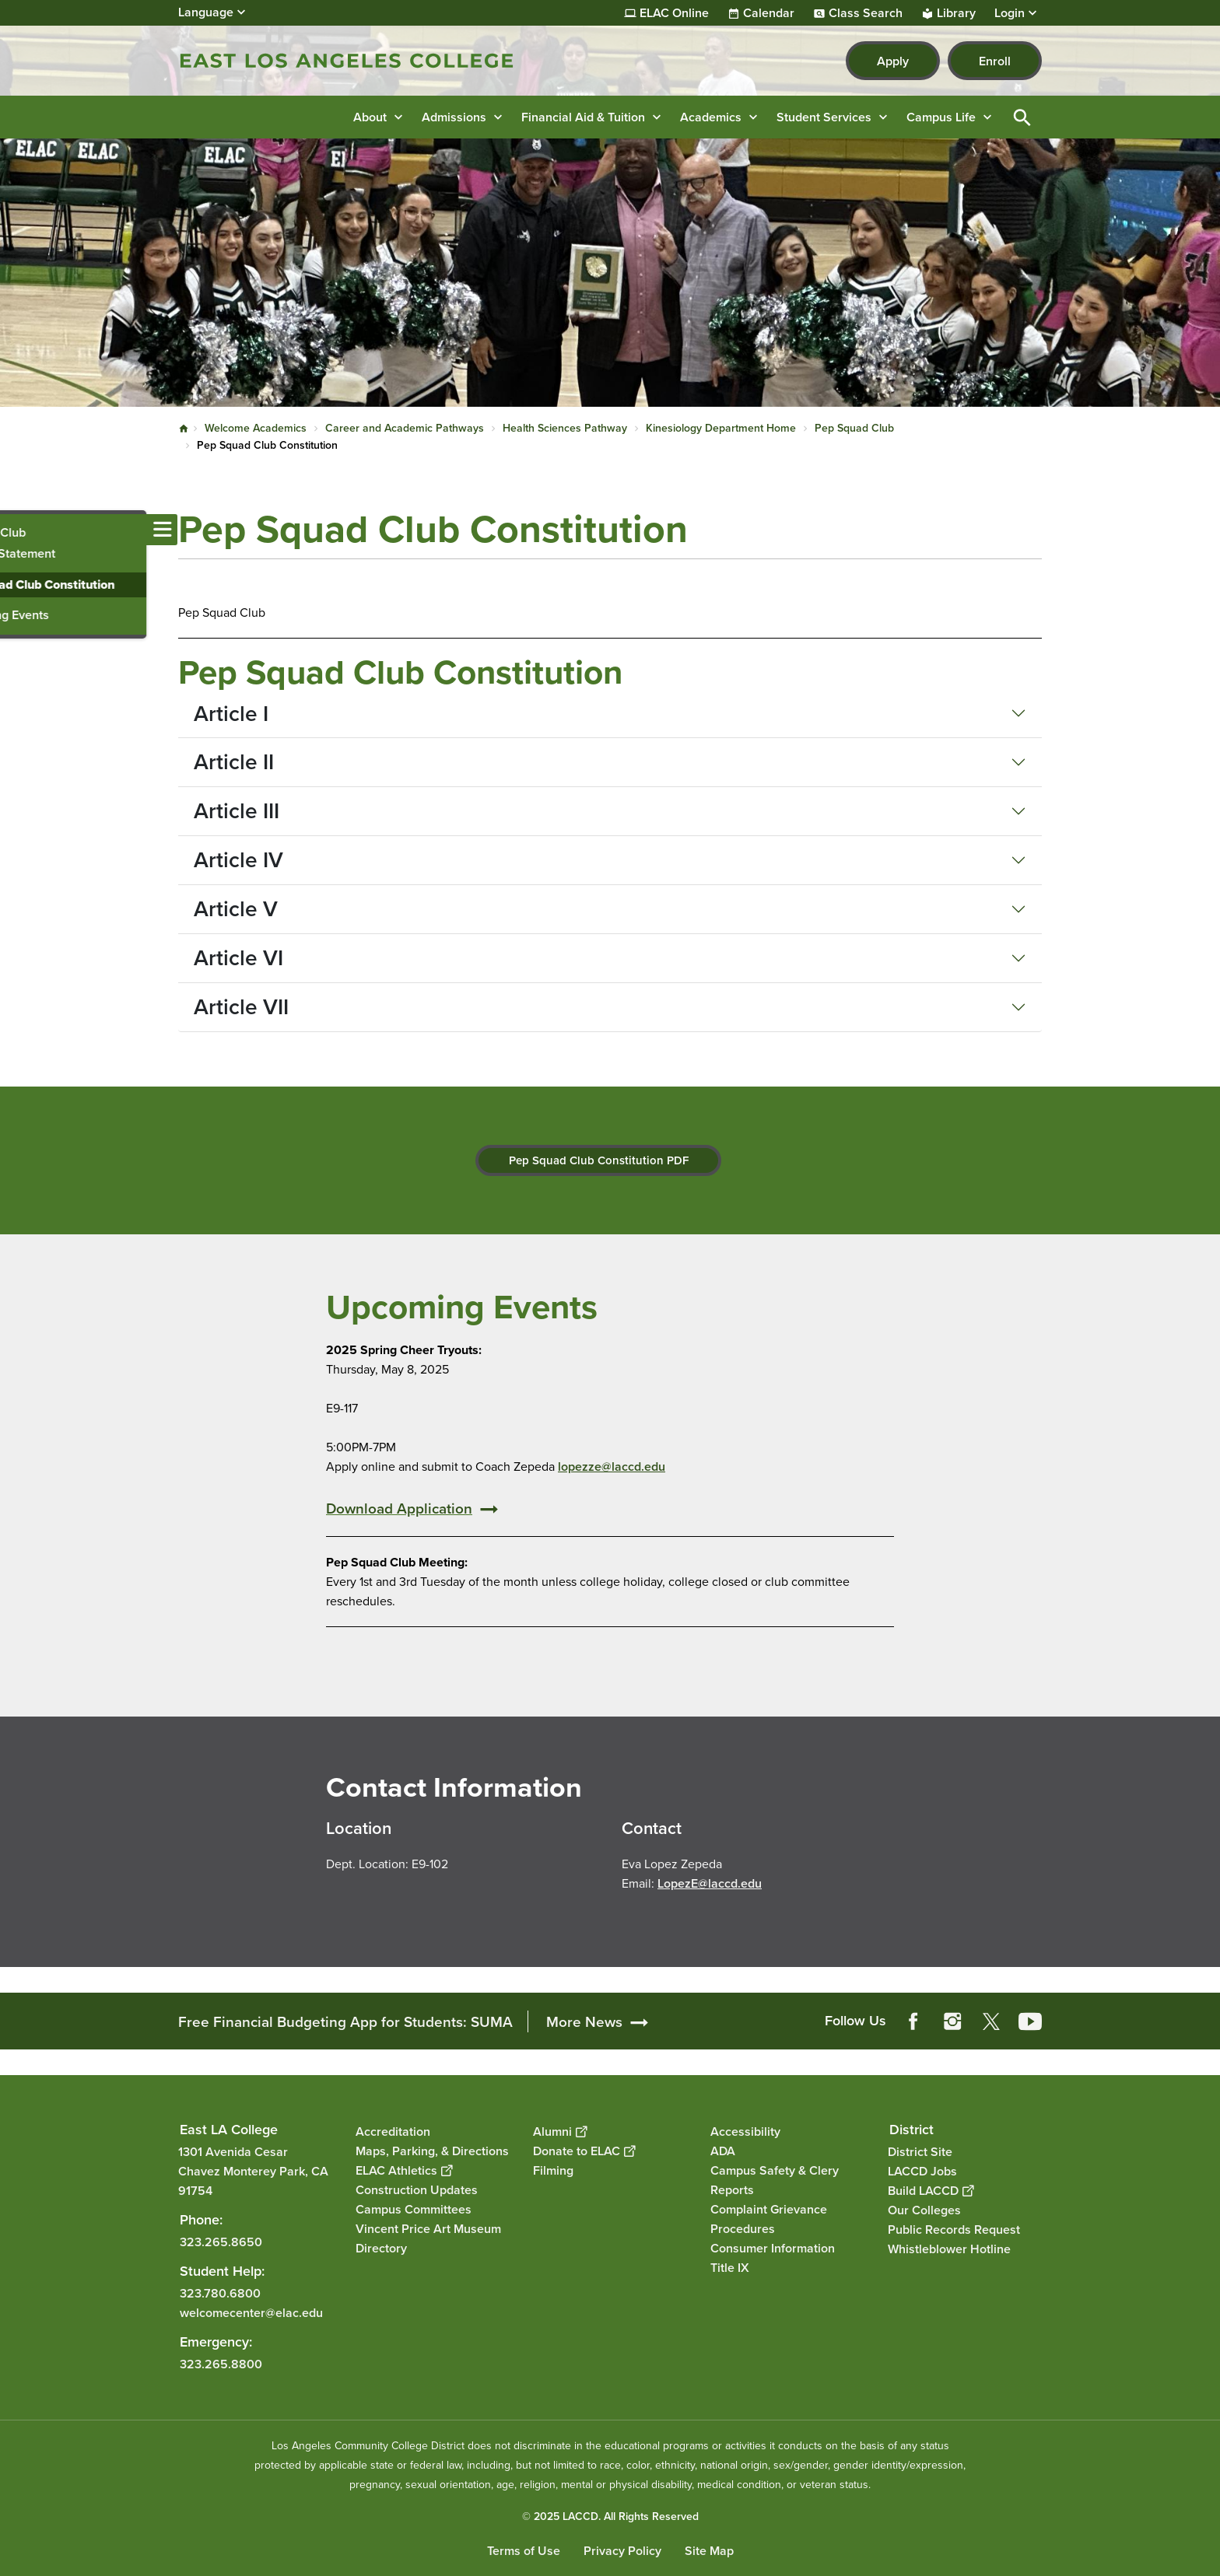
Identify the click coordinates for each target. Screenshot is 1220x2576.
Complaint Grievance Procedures (768, 2219)
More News (584, 2021)
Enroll (995, 61)
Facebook (913, 2021)
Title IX (729, 2268)
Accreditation (393, 2131)
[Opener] (1204, 2010)
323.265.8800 (221, 2363)
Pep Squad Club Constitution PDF (599, 1160)
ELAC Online (674, 13)
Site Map (709, 2551)
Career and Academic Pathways (404, 428)
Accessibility (745, 2131)
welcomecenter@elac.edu (251, 2312)
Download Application (399, 1508)
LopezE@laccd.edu (709, 1883)
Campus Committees (414, 2209)
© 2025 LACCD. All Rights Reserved (610, 2516)
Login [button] (1009, 13)
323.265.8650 (221, 2241)
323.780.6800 (220, 2292)
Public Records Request (954, 2229)
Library (956, 13)
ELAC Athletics (404, 2170)
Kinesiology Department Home (721, 428)
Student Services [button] (824, 117)
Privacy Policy (622, 2551)
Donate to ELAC (584, 2151)
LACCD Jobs (922, 2170)
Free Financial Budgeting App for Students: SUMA (345, 2021)
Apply (893, 61)
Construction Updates (417, 2190)
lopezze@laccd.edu (611, 1466)
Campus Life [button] (941, 117)
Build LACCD (930, 2190)
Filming (553, 2170)
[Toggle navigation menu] (15, 529)
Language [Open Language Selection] (205, 12)
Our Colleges (924, 2209)
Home (183, 428)
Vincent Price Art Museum (428, 2229)
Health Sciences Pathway (565, 428)
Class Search (866, 13)
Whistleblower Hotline (949, 2248)
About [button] (370, 117)
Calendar (768, 13)
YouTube (1030, 2021)
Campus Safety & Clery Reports (774, 2180)
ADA (722, 2151)
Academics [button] (710, 117)
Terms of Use (523, 2551)
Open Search (1022, 117)
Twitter (991, 2021)
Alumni (560, 2131)
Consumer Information (772, 2248)
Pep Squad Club (854, 428)
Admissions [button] (454, 117)
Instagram (952, 2021)
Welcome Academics (256, 428)
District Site (920, 2151)
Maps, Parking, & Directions (432, 2151)
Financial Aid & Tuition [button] (583, 117)
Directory (381, 2248)
